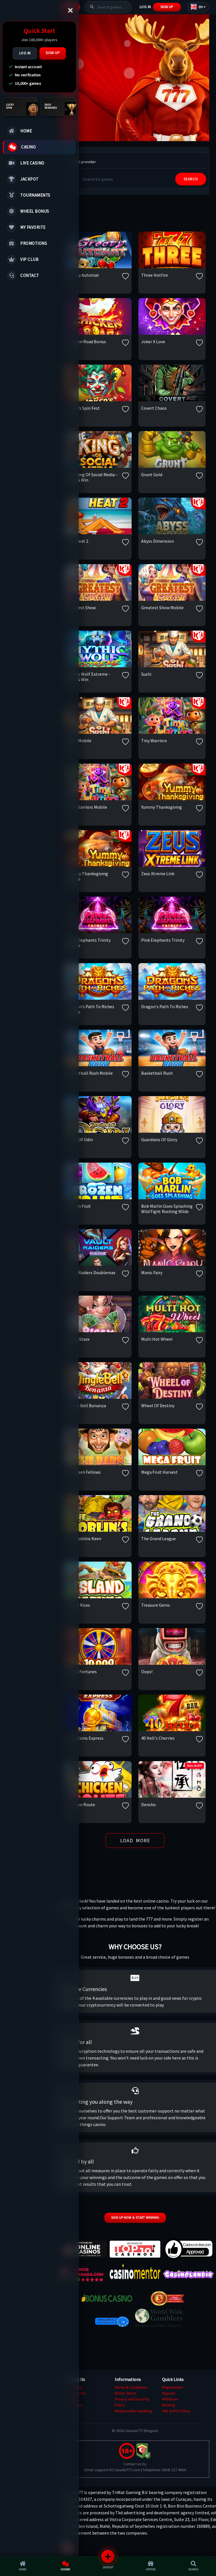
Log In (25, 53)
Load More (135, 1840)
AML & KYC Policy (176, 2410)
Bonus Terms (125, 2393)
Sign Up (53, 52)
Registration (172, 2387)
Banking (168, 2404)
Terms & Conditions (131, 2387)
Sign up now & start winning (135, 2217)
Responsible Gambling (133, 2410)
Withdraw (170, 2399)
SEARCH (191, 179)
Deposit (168, 2393)
